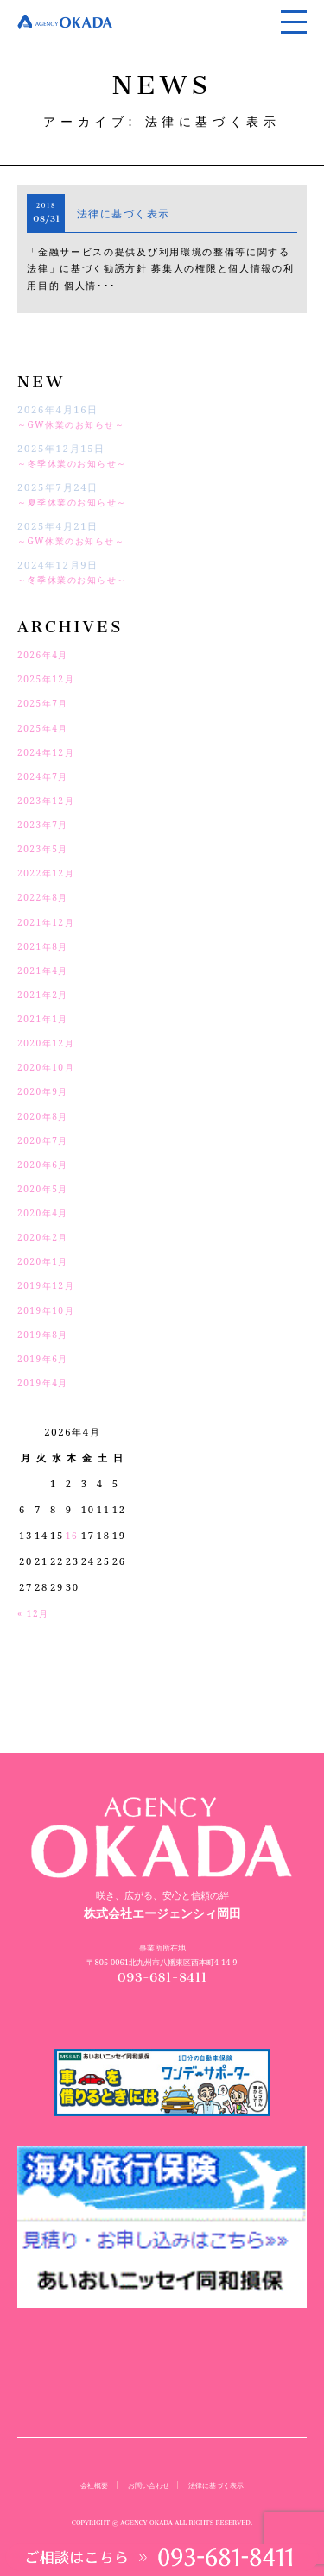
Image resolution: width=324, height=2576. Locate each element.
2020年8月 (45, 1115)
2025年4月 (45, 727)
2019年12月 (48, 1285)
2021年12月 (48, 921)
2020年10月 (48, 1066)
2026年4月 (45, 654)
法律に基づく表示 (131, 213)
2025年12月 (48, 678)
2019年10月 (48, 1310)
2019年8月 (45, 1334)
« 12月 (35, 1612)
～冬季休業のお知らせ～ (77, 462)
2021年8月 (45, 945)
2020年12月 (48, 1042)
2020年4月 (45, 1212)
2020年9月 (45, 1090)
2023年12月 (48, 800)
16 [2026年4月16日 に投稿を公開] (72, 1535)
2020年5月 (45, 1188)
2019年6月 (45, 1358)
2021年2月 (45, 994)
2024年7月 (45, 776)
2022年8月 (45, 896)
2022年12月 (48, 872)
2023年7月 (45, 824)
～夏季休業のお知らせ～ (77, 501)
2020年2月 (45, 1236)
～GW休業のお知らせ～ (76, 424)
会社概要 (88, 2485)
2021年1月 (45, 1018)
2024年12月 (48, 751)
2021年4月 (45, 970)
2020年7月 (45, 1140)
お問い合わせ (147, 2485)
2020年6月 (45, 1164)
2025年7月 (45, 702)
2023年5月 (45, 848)
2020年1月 (45, 1260)
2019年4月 (45, 1382)
